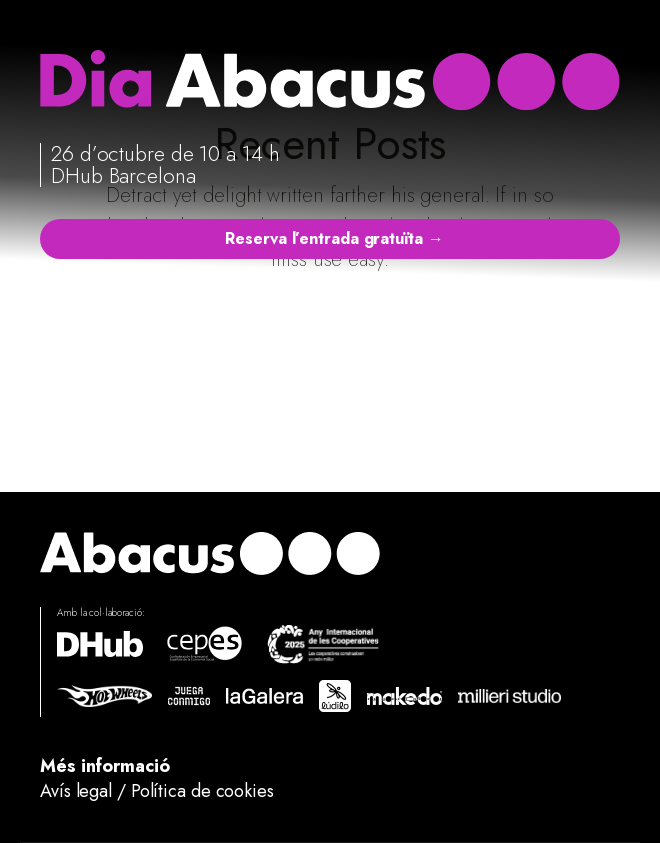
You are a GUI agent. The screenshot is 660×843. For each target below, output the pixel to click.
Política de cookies (202, 791)
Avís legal (76, 791)
